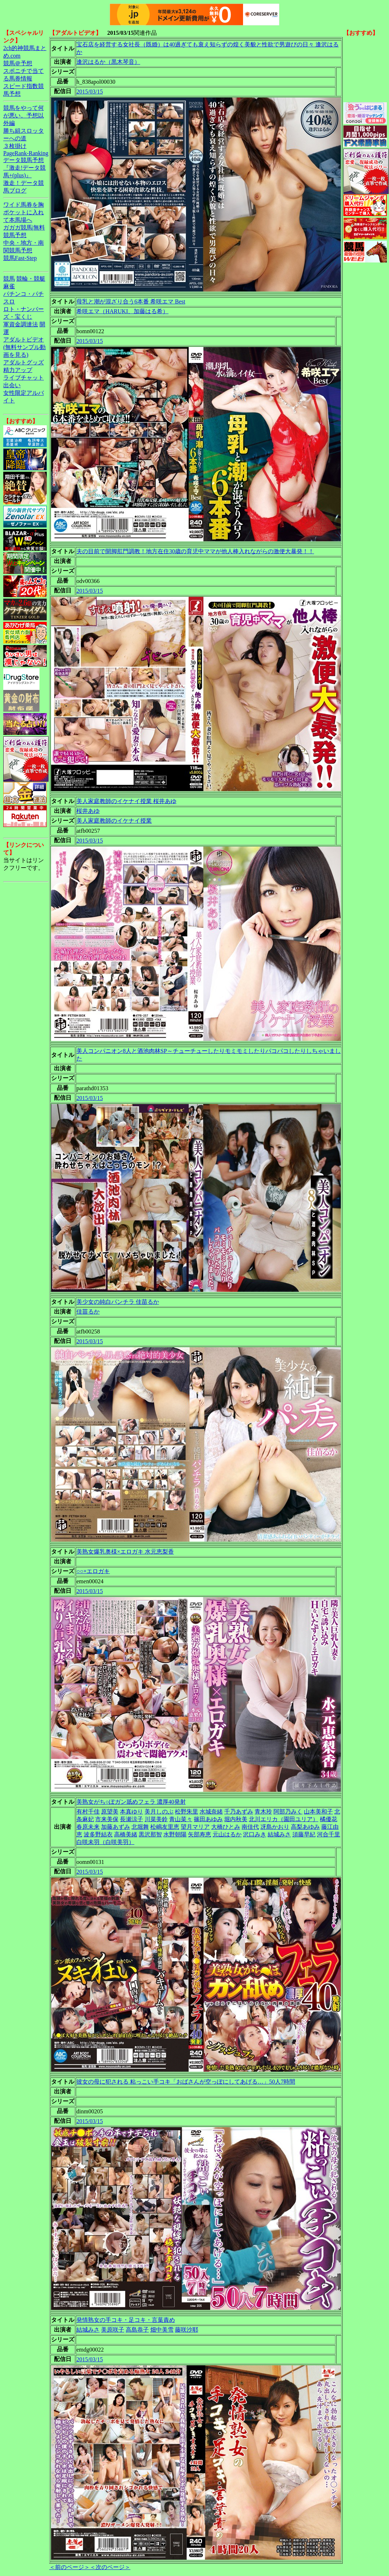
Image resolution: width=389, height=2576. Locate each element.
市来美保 (106, 1819)
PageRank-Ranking (25, 153)
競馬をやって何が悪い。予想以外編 (23, 115)
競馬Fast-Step (20, 258)
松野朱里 (186, 1811)
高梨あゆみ (305, 1827)
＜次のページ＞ (110, 2567)
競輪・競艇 (30, 279)
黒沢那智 (150, 1834)
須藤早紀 (303, 1834)
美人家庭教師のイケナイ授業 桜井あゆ (126, 801)
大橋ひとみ (225, 1827)
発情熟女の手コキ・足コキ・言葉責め (125, 2320)
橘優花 (328, 1819)
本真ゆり (131, 1811)
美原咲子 (112, 2330)
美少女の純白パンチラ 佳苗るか (117, 1302)
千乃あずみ (238, 1811)
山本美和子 (318, 1811)
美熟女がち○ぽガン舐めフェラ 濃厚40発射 (131, 1802)
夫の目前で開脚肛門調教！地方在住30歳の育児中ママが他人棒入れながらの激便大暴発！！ (195, 551)
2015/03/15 (89, 91)
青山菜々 (180, 1819)
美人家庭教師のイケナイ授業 (114, 821)
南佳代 (250, 1827)
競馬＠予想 (17, 63)
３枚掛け (14, 146)
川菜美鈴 (156, 1819)
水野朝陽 (175, 1834)
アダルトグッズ (23, 362)
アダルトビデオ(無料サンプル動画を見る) (24, 347)
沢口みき (254, 1834)
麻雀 (9, 286)
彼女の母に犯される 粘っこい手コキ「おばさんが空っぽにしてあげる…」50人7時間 (185, 2082)
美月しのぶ (159, 1811)
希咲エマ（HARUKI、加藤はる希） (122, 311)
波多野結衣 (98, 1834)
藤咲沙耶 (186, 2330)
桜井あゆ (88, 811)
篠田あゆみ (208, 1819)
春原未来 (88, 1827)
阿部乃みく (287, 1811)
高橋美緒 (125, 1834)
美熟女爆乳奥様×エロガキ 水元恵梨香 (125, 1552)
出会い (12, 385)
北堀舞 (140, 1827)
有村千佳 (88, 1811)
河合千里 (328, 1834)
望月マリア (195, 1827)
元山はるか (227, 1834)
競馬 (9, 279)
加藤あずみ (115, 1827)
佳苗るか (88, 1311)
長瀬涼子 (131, 1819)
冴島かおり (274, 1827)
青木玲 (263, 1811)
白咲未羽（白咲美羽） (105, 1842)
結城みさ (279, 1834)
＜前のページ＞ (69, 2567)
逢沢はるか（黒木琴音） (108, 62)
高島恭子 (137, 2330)
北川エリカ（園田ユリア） (283, 1819)
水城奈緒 (211, 1811)
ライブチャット (23, 378)
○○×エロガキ (93, 1571)
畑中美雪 (161, 2330)
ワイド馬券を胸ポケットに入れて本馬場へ (23, 212)
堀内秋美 (235, 1819)
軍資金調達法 (20, 324)
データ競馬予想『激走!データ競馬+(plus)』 (24, 167)
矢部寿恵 (199, 1834)
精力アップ (17, 370)
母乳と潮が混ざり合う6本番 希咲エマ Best (130, 301)
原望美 (109, 1811)
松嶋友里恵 (164, 1827)
